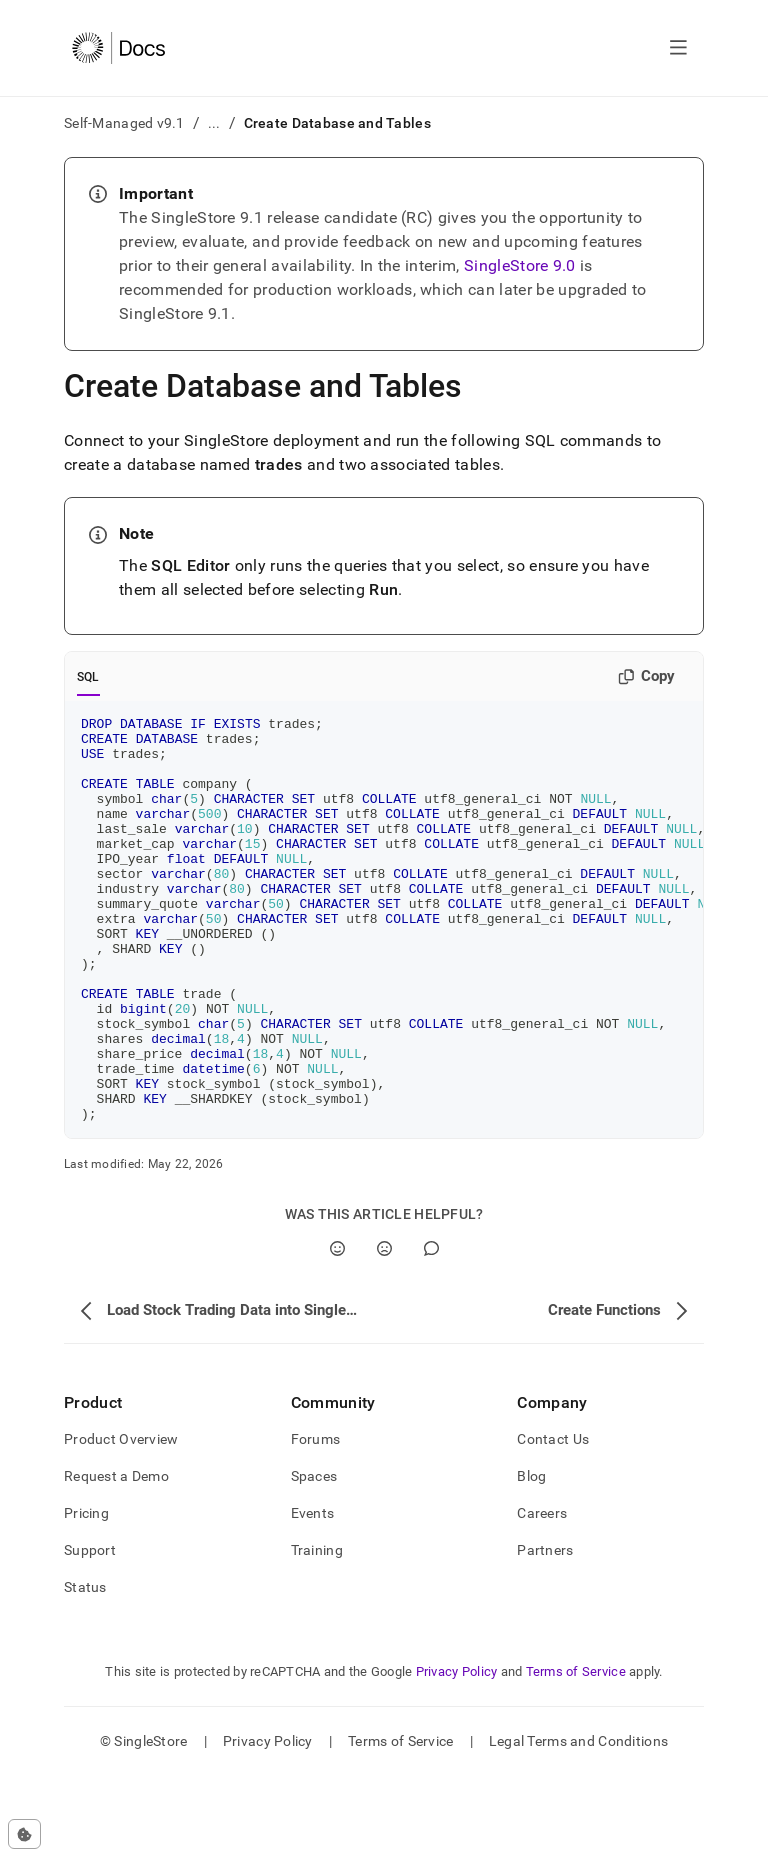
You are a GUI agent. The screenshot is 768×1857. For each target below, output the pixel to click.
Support (90, 1631)
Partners (545, 1631)
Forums (316, 1520)
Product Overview (121, 1520)
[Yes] (337, 1329)
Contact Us (553, 1520)
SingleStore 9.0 (520, 265)
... (214, 123)
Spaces (314, 1557)
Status (85, 1668)
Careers (542, 1594)
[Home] (118, 48)
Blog (531, 1557)
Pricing (86, 1594)
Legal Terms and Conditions (578, 1822)
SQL (88, 677)
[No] (384, 1329)
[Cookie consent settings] (24, 1834)
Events (313, 1594)
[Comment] (431, 1329)
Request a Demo (116, 1557)
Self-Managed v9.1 (124, 123)
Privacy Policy (457, 1752)
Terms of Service (576, 1752)
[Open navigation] (678, 48)
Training (317, 1631)
